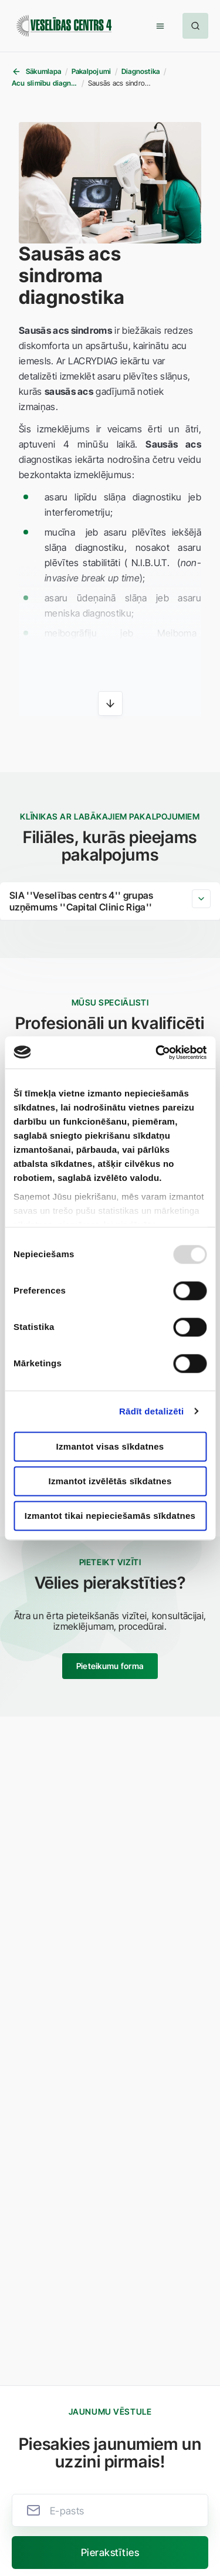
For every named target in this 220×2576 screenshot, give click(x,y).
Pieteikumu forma (110, 1666)
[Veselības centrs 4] (64, 26)
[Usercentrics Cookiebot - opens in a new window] (157, 1052)
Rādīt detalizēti (151, 1411)
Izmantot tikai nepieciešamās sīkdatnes (110, 1516)
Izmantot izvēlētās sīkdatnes (109, 1481)
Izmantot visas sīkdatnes (110, 1446)
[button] (160, 26)
